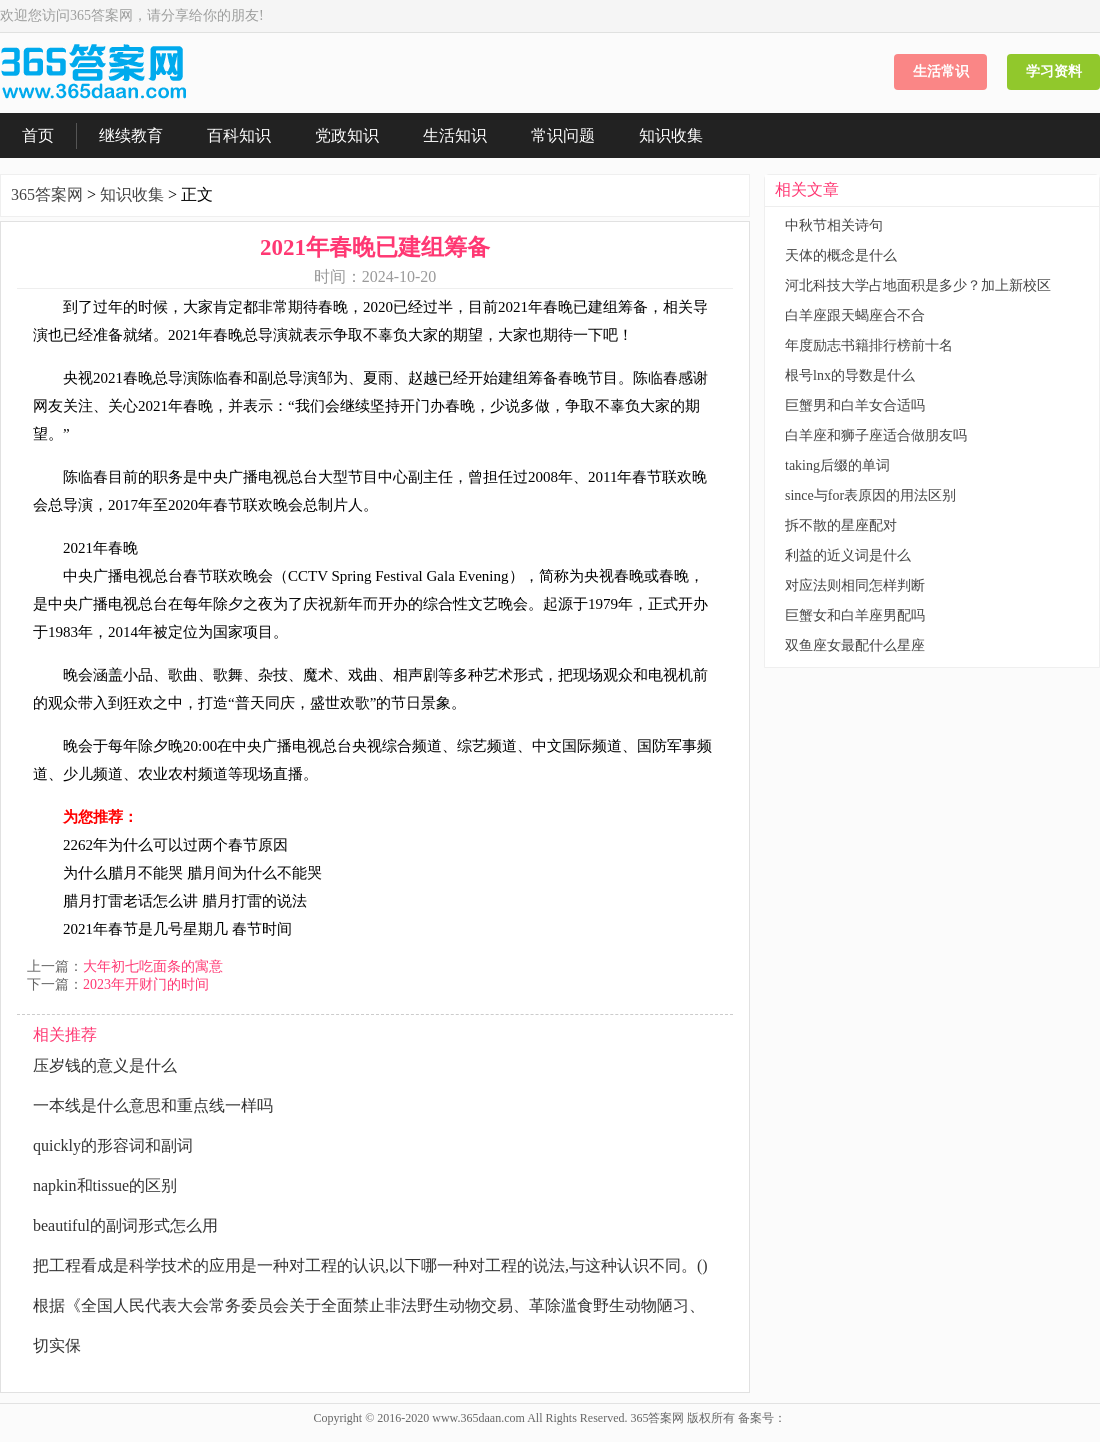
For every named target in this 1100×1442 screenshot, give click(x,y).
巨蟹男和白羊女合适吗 (855, 405)
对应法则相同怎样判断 (855, 585)
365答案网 (47, 194)
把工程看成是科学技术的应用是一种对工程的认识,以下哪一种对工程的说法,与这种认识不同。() (370, 1265)
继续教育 (131, 135)
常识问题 (563, 135)
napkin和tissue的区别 (105, 1185)
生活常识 (941, 71)
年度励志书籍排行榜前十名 (869, 345)
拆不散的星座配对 (841, 525)
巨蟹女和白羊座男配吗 (855, 615)
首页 (38, 135)
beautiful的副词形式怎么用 (125, 1225)
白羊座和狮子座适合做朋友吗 (876, 435)
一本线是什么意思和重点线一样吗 (153, 1105)
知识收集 (671, 135)
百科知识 (239, 135)
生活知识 (455, 135)
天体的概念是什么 (841, 255)
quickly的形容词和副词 (113, 1145)
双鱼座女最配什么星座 (855, 645)
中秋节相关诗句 (834, 225)
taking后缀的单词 (837, 465)
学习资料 (1054, 71)
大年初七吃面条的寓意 (153, 966)
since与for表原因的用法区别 (870, 495)
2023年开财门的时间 (146, 984)
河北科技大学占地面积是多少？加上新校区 (918, 285)
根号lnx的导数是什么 (850, 375)
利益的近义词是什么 (848, 555)
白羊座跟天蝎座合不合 (855, 315)
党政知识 (347, 135)
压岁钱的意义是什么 (105, 1065)
